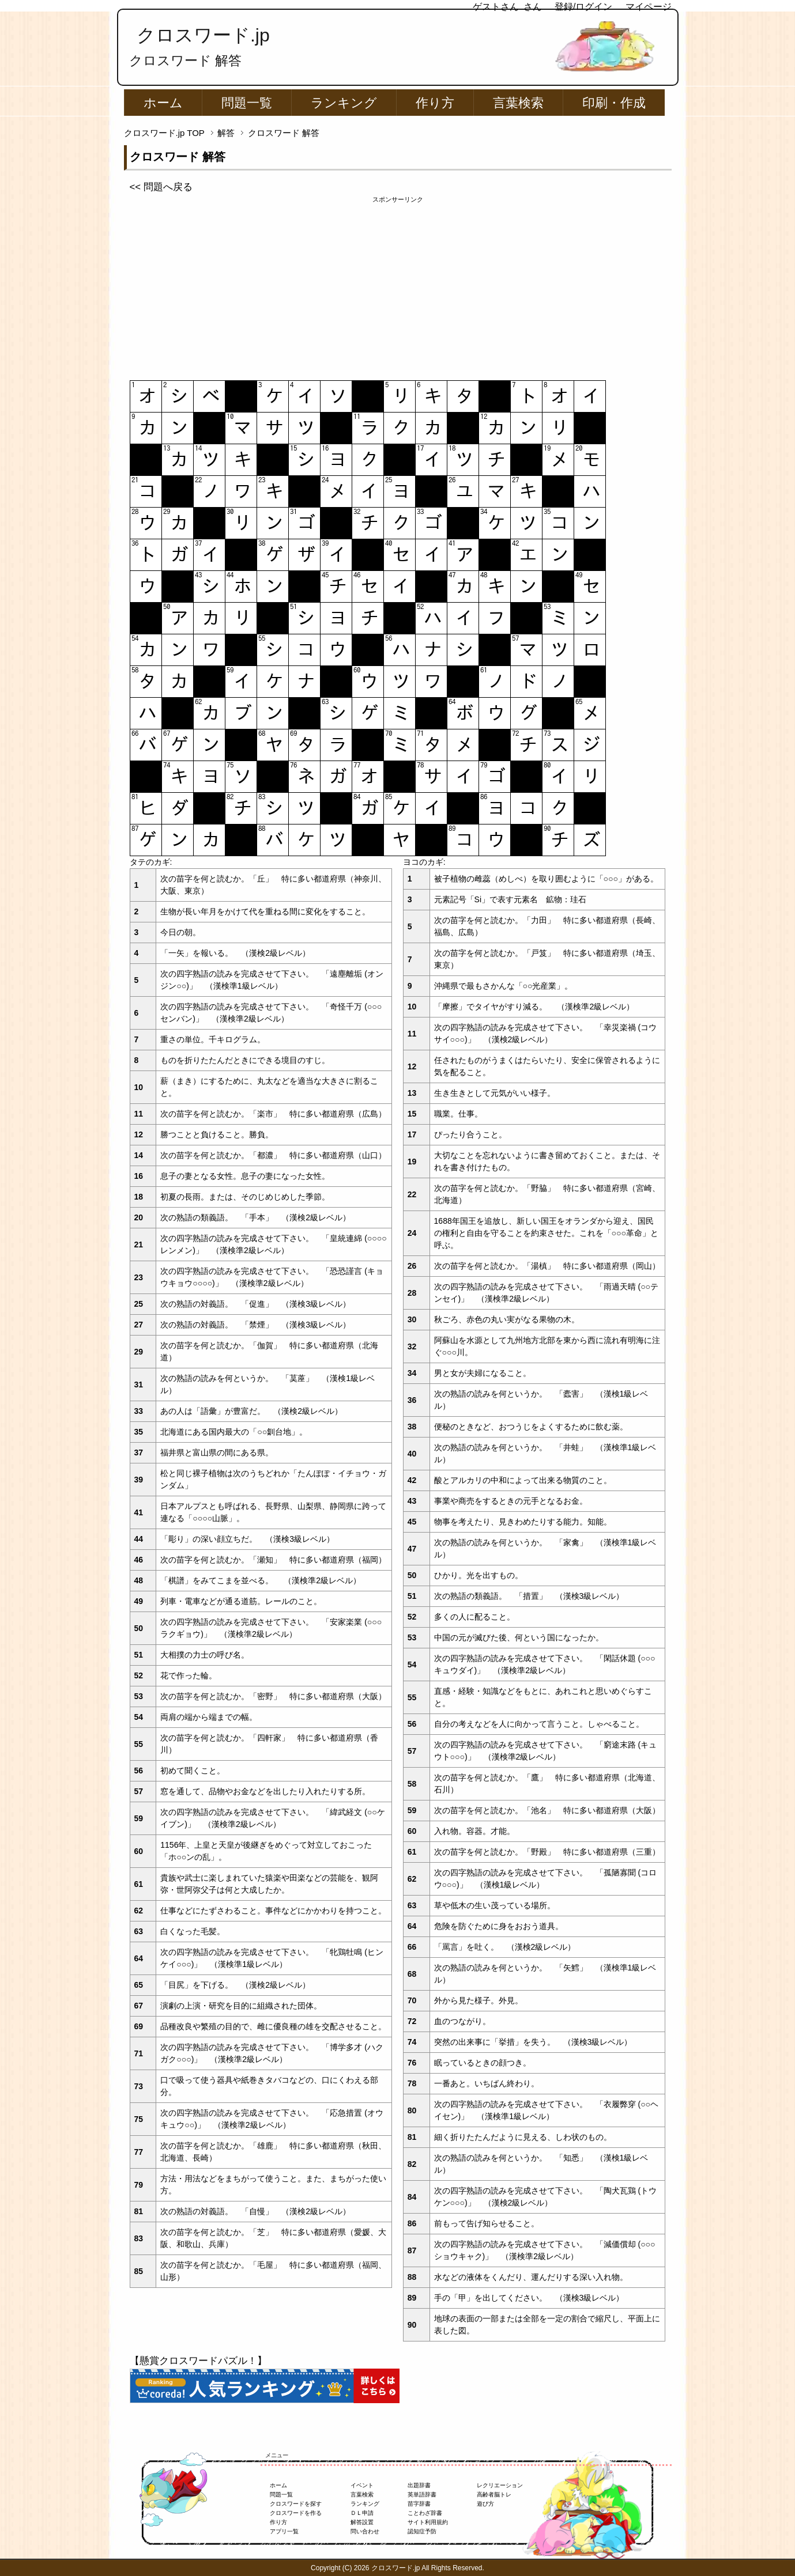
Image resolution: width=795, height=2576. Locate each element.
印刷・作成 (614, 103)
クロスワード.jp (203, 35)
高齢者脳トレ (494, 2494)
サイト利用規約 (428, 2522)
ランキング (344, 103)
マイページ (649, 7)
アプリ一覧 (284, 2531)
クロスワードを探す (296, 2504)
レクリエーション (500, 2485)
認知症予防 (422, 2531)
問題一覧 (246, 103)
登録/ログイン (583, 7)
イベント (362, 2485)
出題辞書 (419, 2485)
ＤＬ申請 (362, 2513)
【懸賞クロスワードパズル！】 (198, 2360)
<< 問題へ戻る (161, 186)
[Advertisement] (398, 285)
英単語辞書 (422, 2494)
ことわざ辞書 (425, 2513)
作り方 (435, 103)
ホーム (163, 103)
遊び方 (485, 2504)
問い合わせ (365, 2531)
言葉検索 (518, 103)
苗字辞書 (419, 2504)
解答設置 (362, 2522)
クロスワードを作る (296, 2513)
